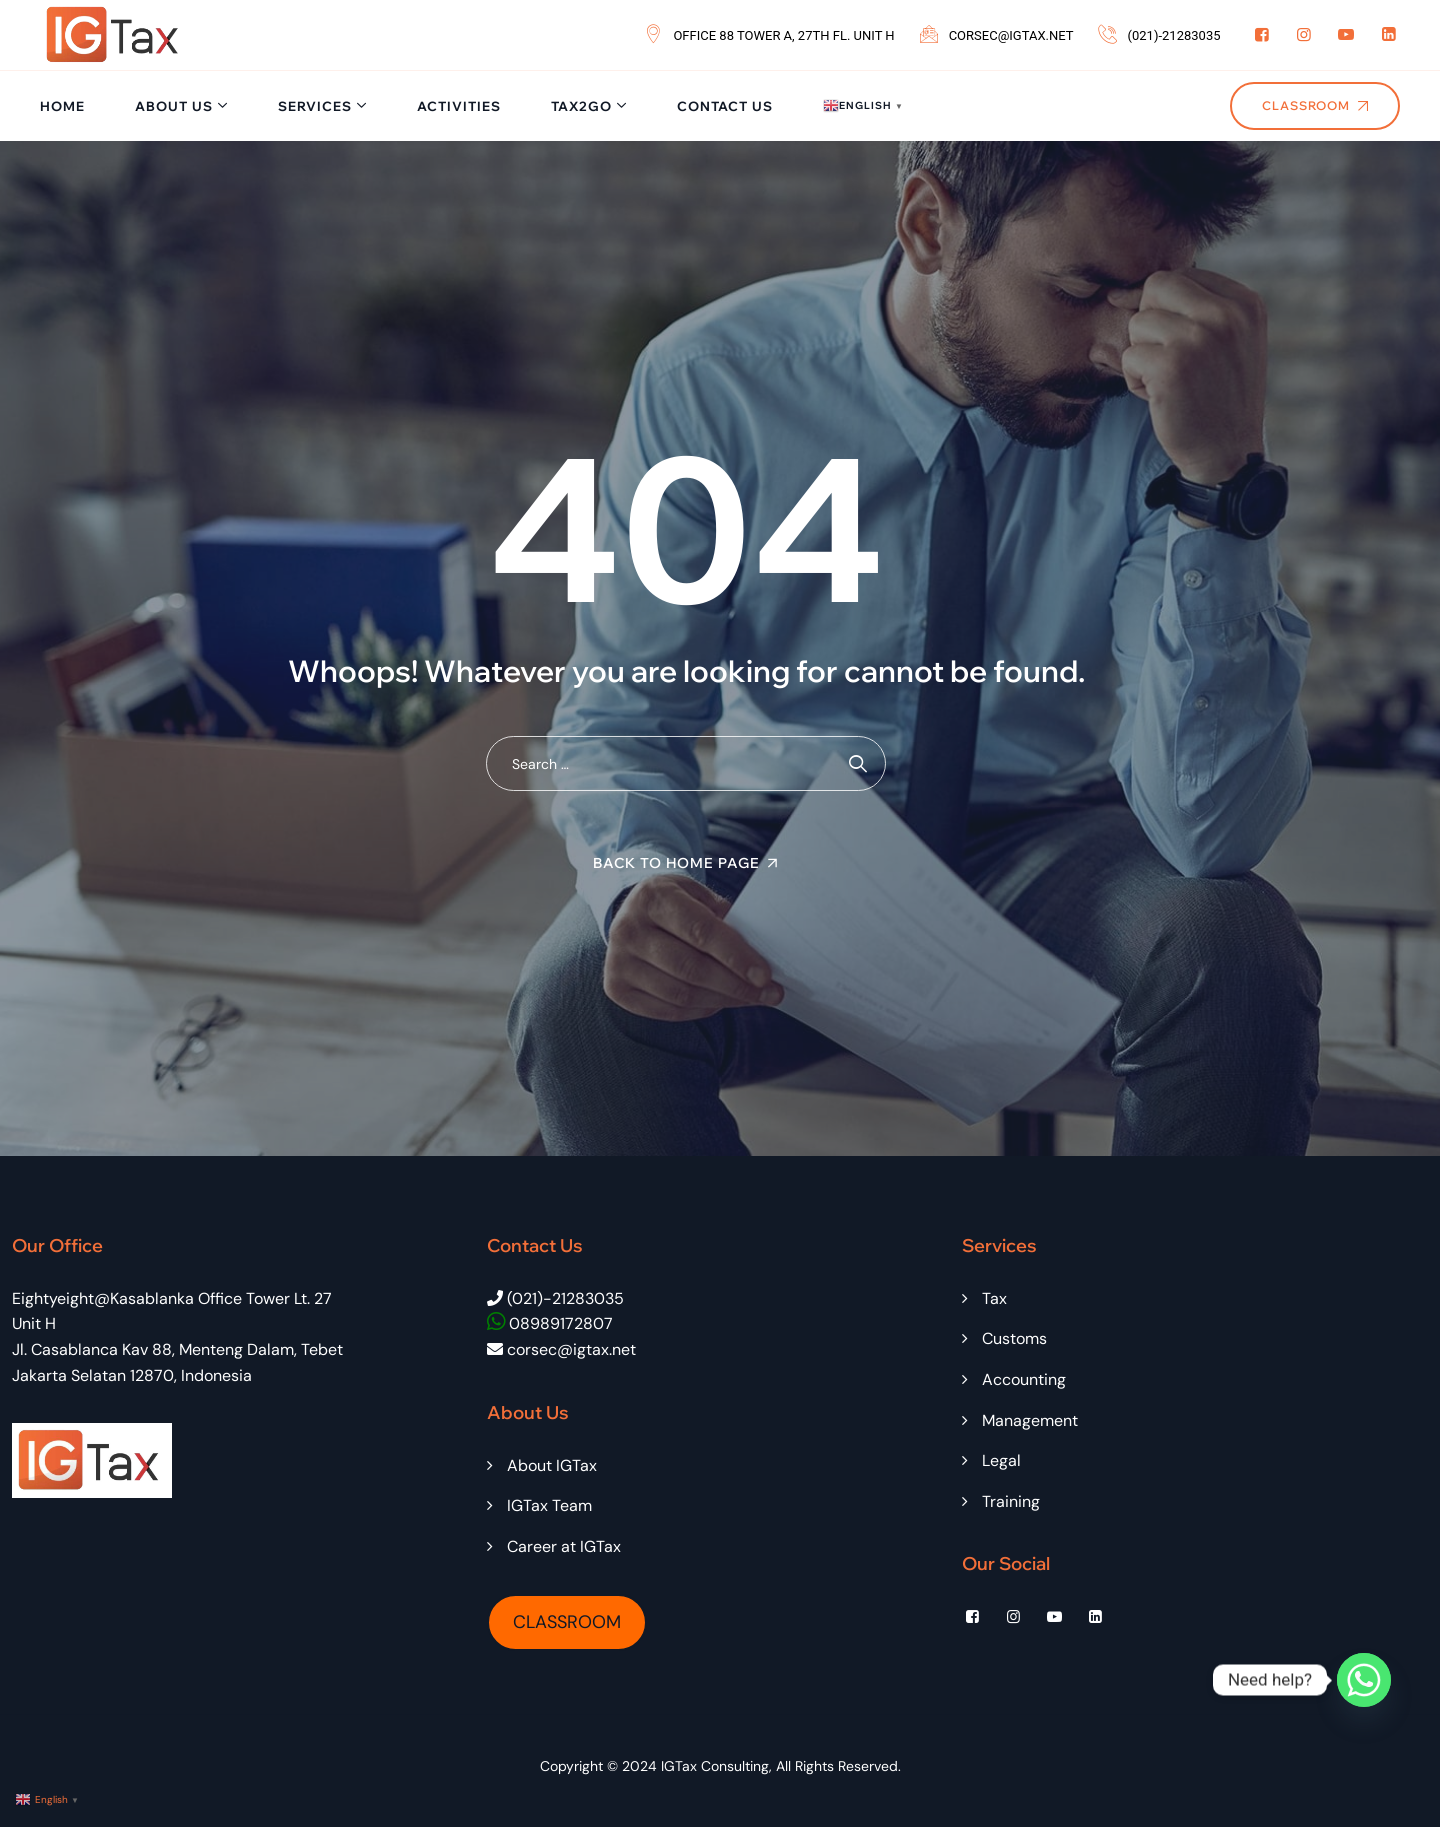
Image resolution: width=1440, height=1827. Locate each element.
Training (1011, 1501)
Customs (1014, 1338)
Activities (459, 106)
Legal (1001, 1460)
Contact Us (725, 106)
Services (315, 106)
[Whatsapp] (1364, 1680)
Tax (994, 1298)
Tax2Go (581, 106)
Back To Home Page (676, 863)
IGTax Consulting (715, 1766)
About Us (174, 106)
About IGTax (552, 1465)
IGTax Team (549, 1505)
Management (1030, 1420)
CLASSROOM (567, 1622)
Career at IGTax (564, 1546)
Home (62, 106)
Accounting (1024, 1379)
